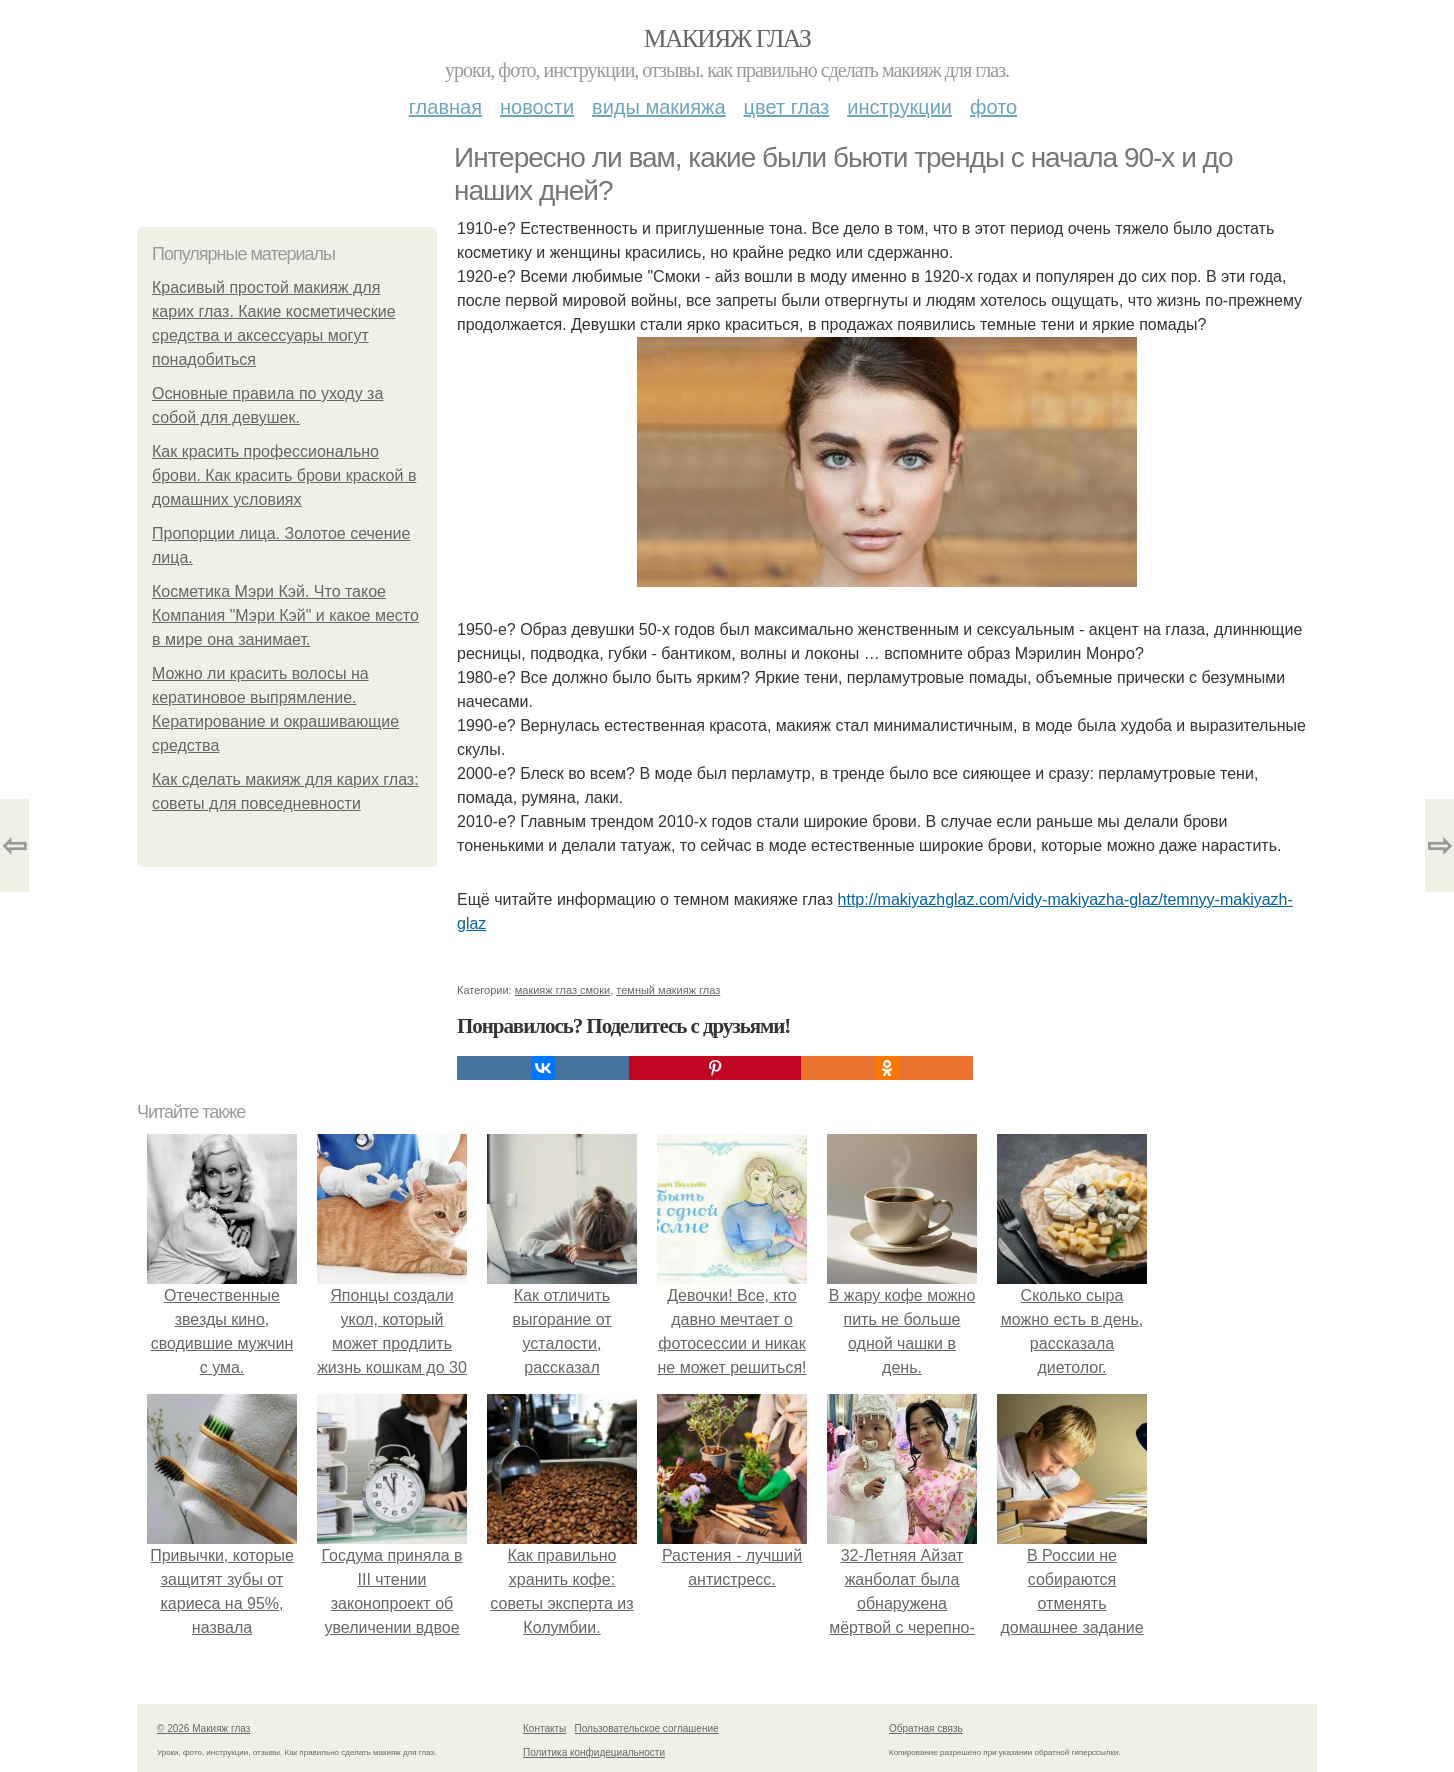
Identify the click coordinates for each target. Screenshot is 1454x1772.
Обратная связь (926, 1728)
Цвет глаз (787, 107)
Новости (537, 107)
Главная (445, 107)
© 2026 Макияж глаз (203, 1728)
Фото (993, 107)
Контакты (544, 1728)
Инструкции (899, 107)
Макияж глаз (727, 38)
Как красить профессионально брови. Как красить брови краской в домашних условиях (284, 475)
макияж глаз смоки (562, 990)
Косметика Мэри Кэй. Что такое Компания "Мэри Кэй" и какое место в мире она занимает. (285, 615)
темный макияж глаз (668, 990)
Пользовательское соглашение (647, 1728)
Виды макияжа (659, 107)
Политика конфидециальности (594, 1752)
